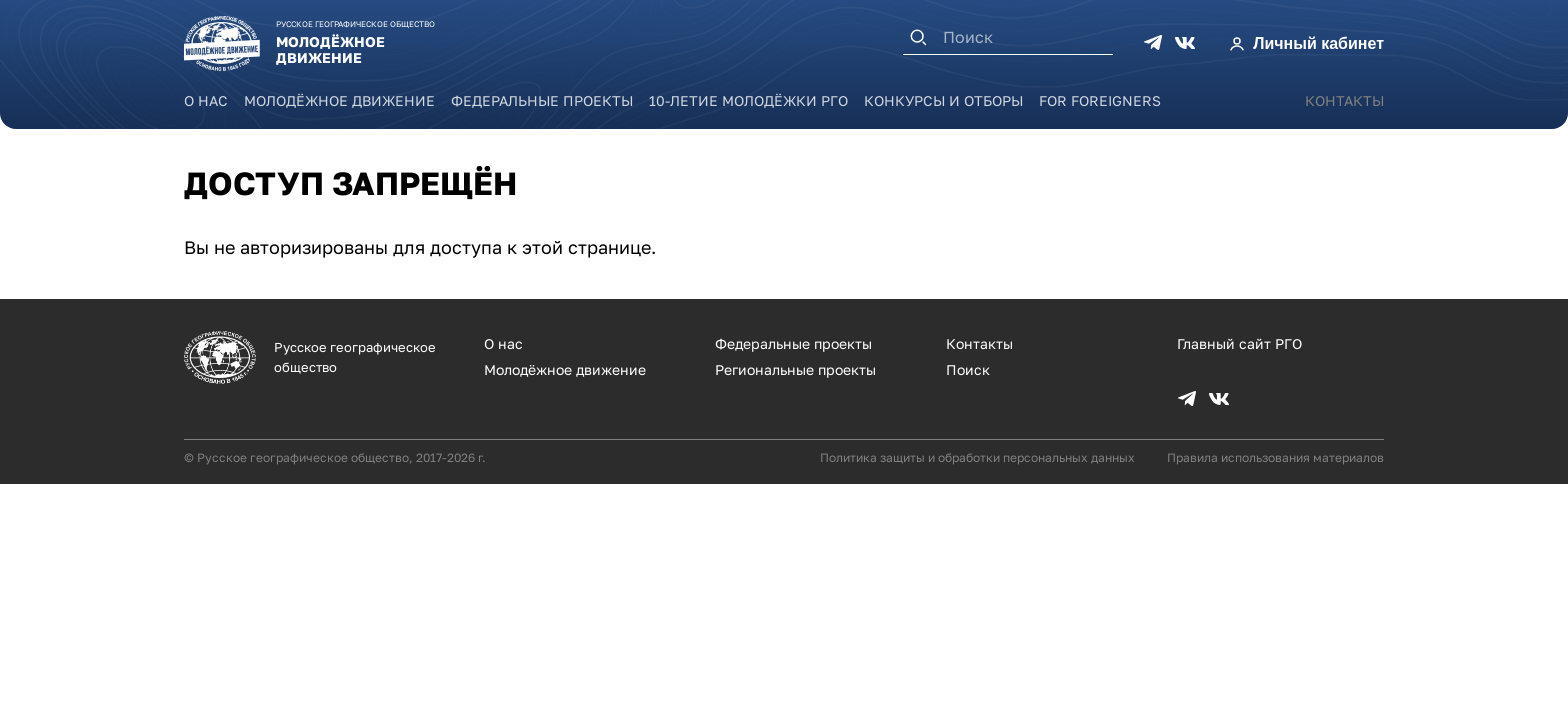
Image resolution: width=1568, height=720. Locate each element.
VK (1185, 43)
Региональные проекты (795, 369)
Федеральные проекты (542, 100)
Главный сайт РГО (1239, 343)
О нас (206, 100)
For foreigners (1100, 100)
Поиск (968, 369)
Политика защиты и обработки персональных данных (977, 457)
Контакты (1344, 100)
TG (1153, 43)
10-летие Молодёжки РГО (748, 100)
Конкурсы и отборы (943, 100)
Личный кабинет (1318, 43)
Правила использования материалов (1275, 457)
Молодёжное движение (339, 100)
